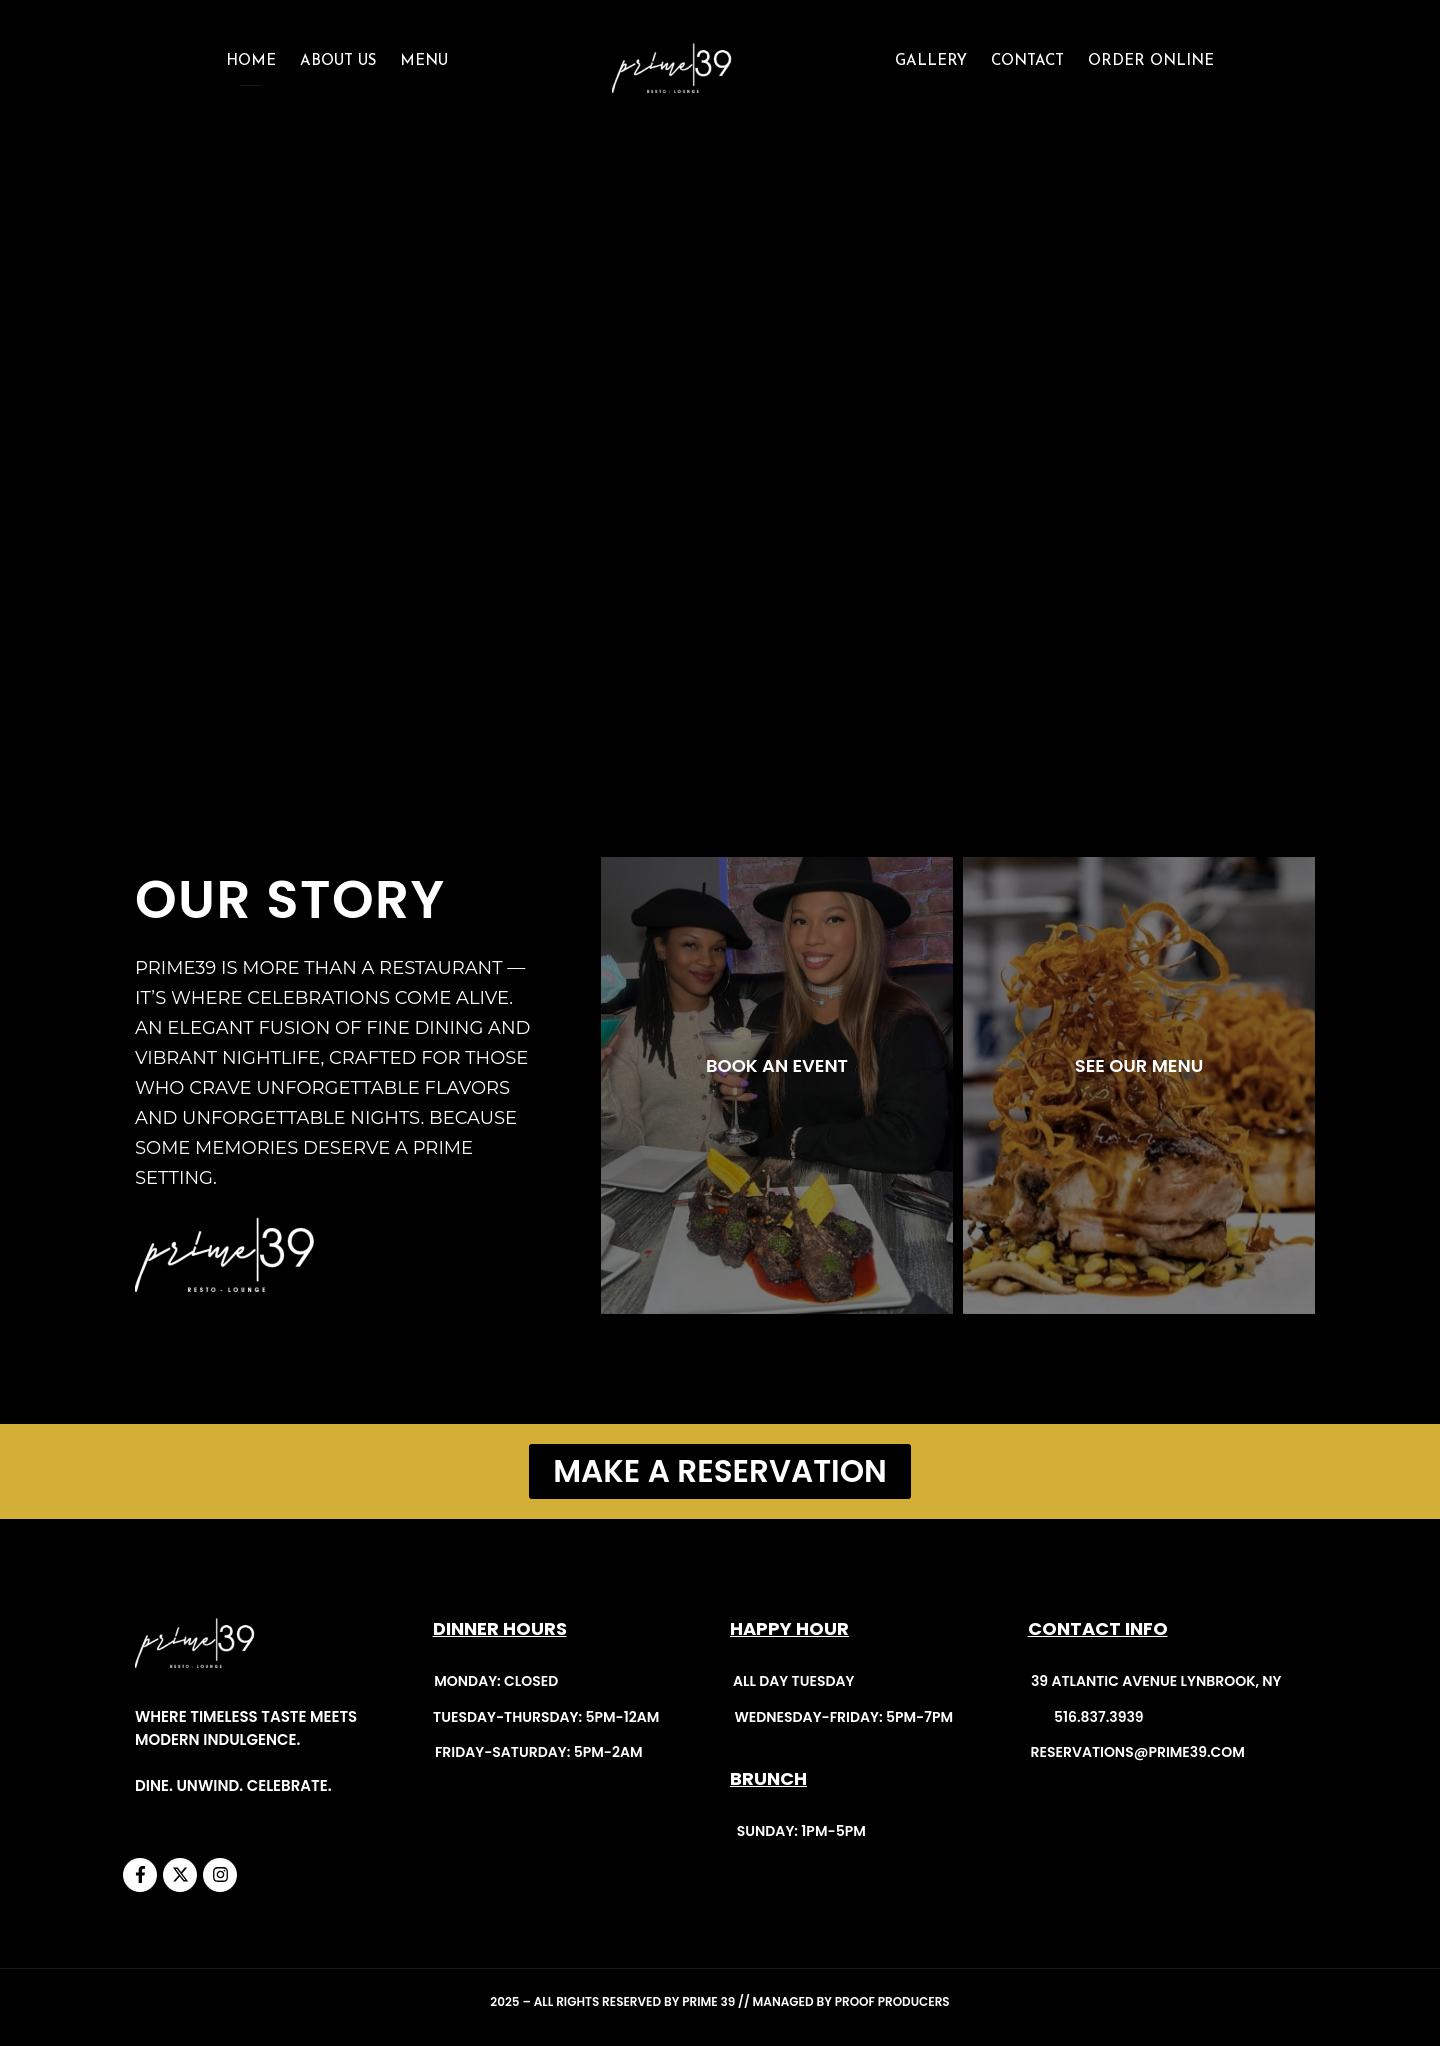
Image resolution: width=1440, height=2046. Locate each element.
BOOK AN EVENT (777, 1066)
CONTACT (1027, 61)
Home (251, 61)
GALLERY (931, 61)
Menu (424, 61)
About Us (338, 61)
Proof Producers (892, 2001)
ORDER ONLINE (1151, 61)
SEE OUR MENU (1139, 1066)
